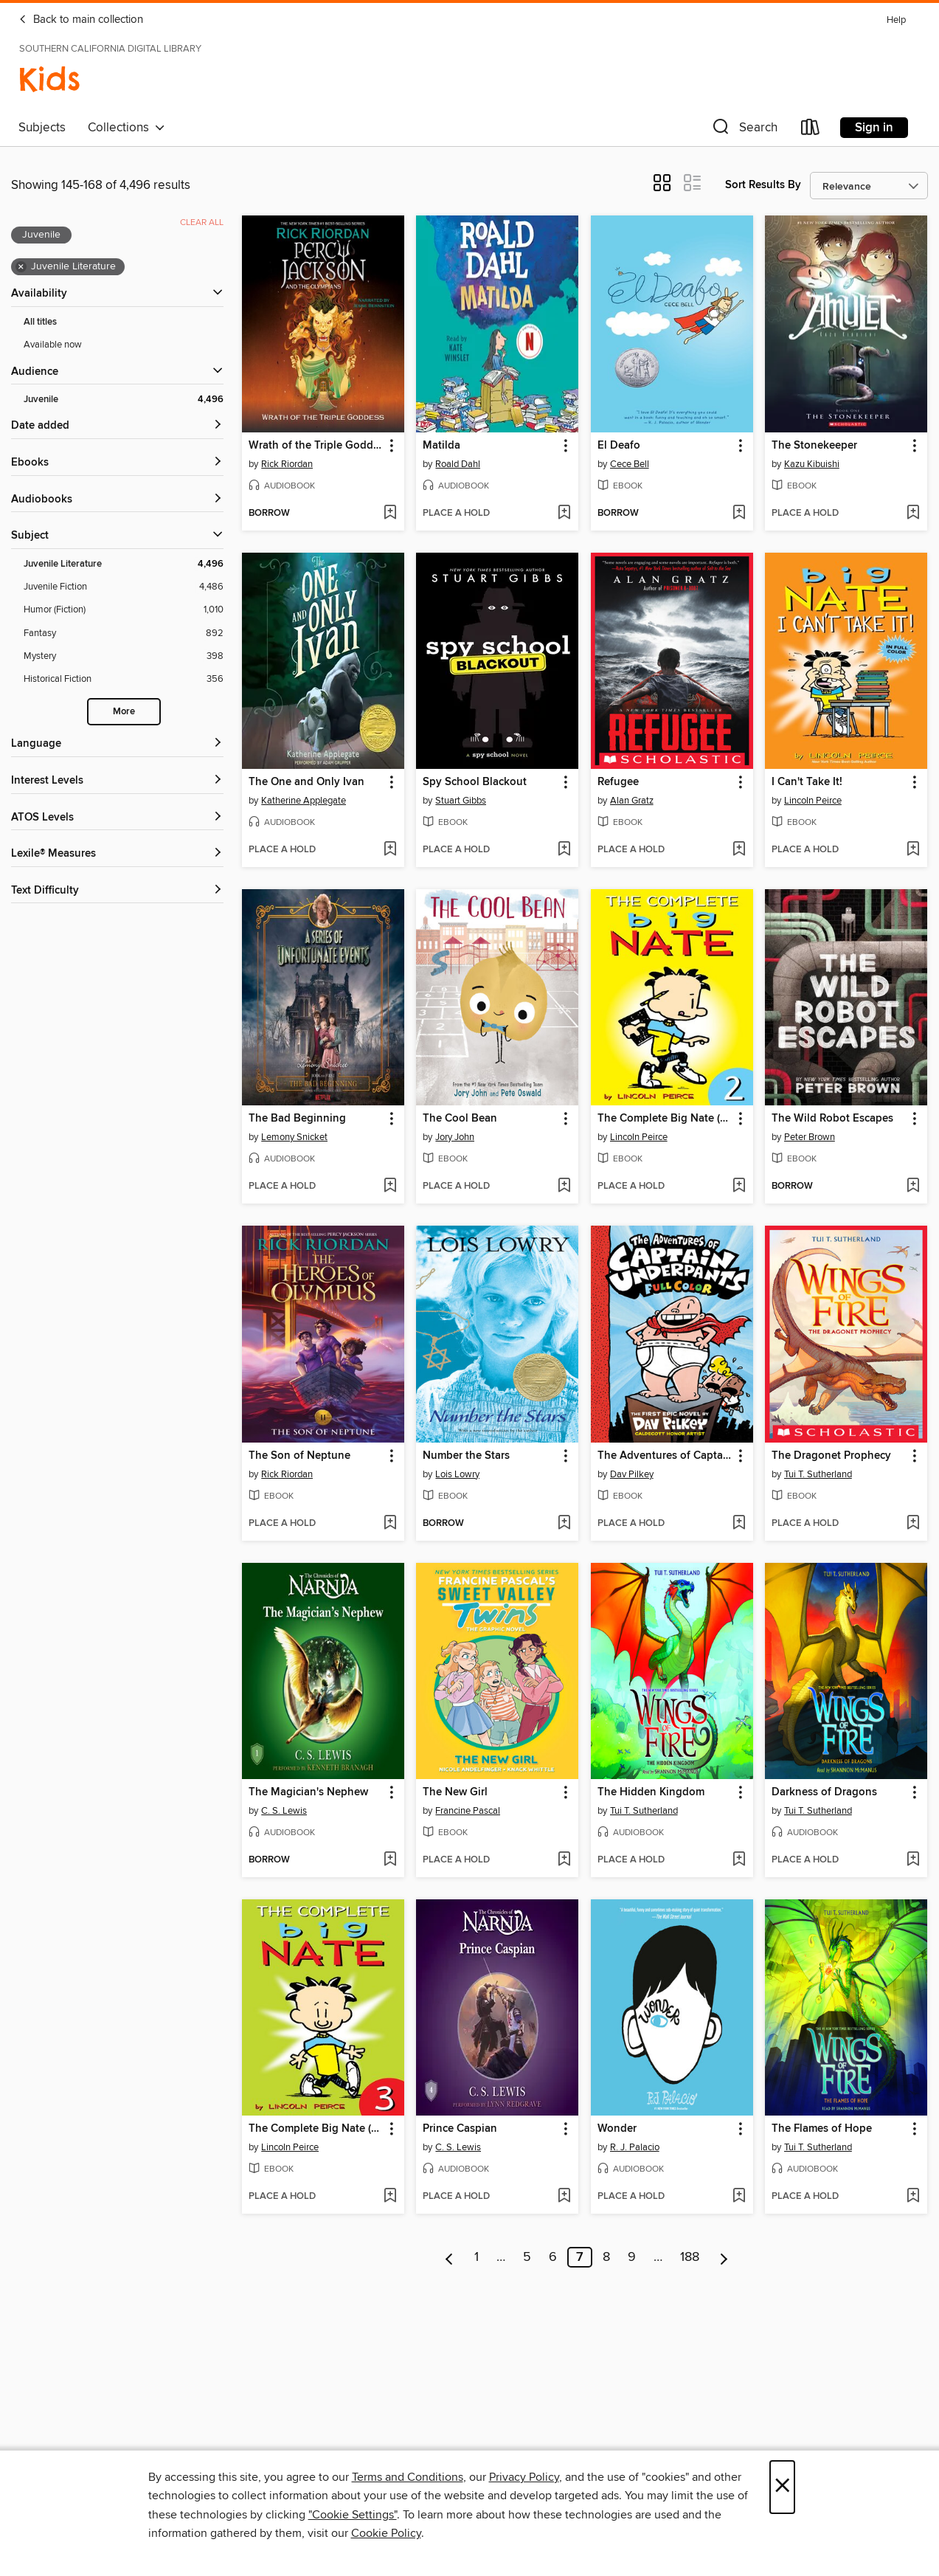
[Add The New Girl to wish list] (564, 1860)
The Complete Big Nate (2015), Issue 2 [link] (664, 1118)
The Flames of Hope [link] (822, 2128)
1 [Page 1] (476, 2257)
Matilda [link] (441, 445)
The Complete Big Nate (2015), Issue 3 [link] (316, 2128)
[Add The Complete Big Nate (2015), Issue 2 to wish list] (739, 1186)
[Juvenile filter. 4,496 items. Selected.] (124, 399)
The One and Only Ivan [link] (306, 782)
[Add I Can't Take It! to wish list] (913, 850)
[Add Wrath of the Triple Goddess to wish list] (390, 513)
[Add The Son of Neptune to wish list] (390, 1523)
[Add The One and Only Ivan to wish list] (390, 850)
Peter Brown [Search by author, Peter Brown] (809, 1137)
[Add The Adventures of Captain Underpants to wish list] (739, 1523)
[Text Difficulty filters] (117, 891)
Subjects (42, 128)
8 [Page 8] (606, 2257)
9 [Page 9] (632, 2257)
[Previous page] (449, 2257)
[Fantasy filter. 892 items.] (124, 633)
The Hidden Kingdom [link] (650, 1792)
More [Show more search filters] (124, 711)
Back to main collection (80, 20)
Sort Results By (763, 185)
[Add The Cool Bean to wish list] (564, 1186)
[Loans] (811, 130)
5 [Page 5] (527, 2257)
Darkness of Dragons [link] (824, 1792)
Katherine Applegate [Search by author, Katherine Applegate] (303, 801)
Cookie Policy (386, 2533)
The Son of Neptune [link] (299, 1456)
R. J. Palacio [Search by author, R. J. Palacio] (634, 2147)
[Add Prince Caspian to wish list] (564, 2196)
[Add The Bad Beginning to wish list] (390, 1186)
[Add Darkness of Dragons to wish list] (913, 1860)
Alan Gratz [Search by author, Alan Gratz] (632, 801)
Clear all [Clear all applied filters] (202, 222)
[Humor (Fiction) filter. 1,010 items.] (124, 610)
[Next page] (724, 2257)
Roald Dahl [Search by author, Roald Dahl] (457, 464)
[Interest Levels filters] (117, 781)
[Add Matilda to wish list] (564, 513)
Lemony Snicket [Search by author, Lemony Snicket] (294, 1137)
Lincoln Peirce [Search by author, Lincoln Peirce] (813, 801)
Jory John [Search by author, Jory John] (454, 1137)
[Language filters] (117, 744)
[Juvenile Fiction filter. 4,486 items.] (124, 587)
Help (896, 20)
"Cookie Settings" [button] (352, 2514)
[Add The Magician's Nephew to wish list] (390, 1860)
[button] (744, 130)
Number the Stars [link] (466, 1456)
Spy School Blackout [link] (475, 782)
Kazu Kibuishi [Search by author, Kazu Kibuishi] (811, 464)
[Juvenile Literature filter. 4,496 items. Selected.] (124, 564)
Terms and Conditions (407, 2477)
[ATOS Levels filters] (117, 818)
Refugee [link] (618, 782)
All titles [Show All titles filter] (40, 322)
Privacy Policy (524, 2477)
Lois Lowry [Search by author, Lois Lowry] (457, 1474)
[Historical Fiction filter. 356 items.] (124, 679)
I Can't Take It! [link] (807, 782)
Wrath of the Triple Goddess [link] (316, 445)
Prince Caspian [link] (460, 2128)
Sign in (874, 128)
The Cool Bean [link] (460, 1118)
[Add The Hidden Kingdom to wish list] (739, 1860)
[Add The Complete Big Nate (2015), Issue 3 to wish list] (390, 2196)
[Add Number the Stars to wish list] (564, 1523)
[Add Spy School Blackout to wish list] (564, 850)
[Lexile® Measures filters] (117, 854)
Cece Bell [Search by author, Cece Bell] (629, 464)
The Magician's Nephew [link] (308, 1792)
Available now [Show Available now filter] (53, 345)
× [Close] (782, 2487)
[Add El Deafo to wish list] (739, 513)
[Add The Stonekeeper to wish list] (913, 513)
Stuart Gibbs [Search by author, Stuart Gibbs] (460, 801)
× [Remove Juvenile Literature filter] (21, 267)
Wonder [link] (617, 2128)
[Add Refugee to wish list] (739, 850)
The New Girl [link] (455, 1792)
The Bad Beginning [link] (297, 1118)
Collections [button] (126, 128)
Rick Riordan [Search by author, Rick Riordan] (287, 464)
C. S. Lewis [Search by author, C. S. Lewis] (284, 1811)
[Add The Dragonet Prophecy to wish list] (913, 1523)
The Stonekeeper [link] (814, 445)
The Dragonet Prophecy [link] (831, 1456)
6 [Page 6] (553, 2257)
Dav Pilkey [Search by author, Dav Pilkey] (632, 1474)
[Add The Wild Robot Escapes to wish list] (913, 1186)
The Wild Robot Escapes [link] (832, 1118)
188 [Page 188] (689, 2257)
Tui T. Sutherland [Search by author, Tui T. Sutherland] (818, 1474)
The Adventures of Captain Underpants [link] (664, 1456)
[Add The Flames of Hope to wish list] (913, 2196)
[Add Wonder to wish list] (739, 2196)
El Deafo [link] (618, 445)
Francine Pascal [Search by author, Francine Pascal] (467, 1811)
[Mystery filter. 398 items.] (124, 656)
